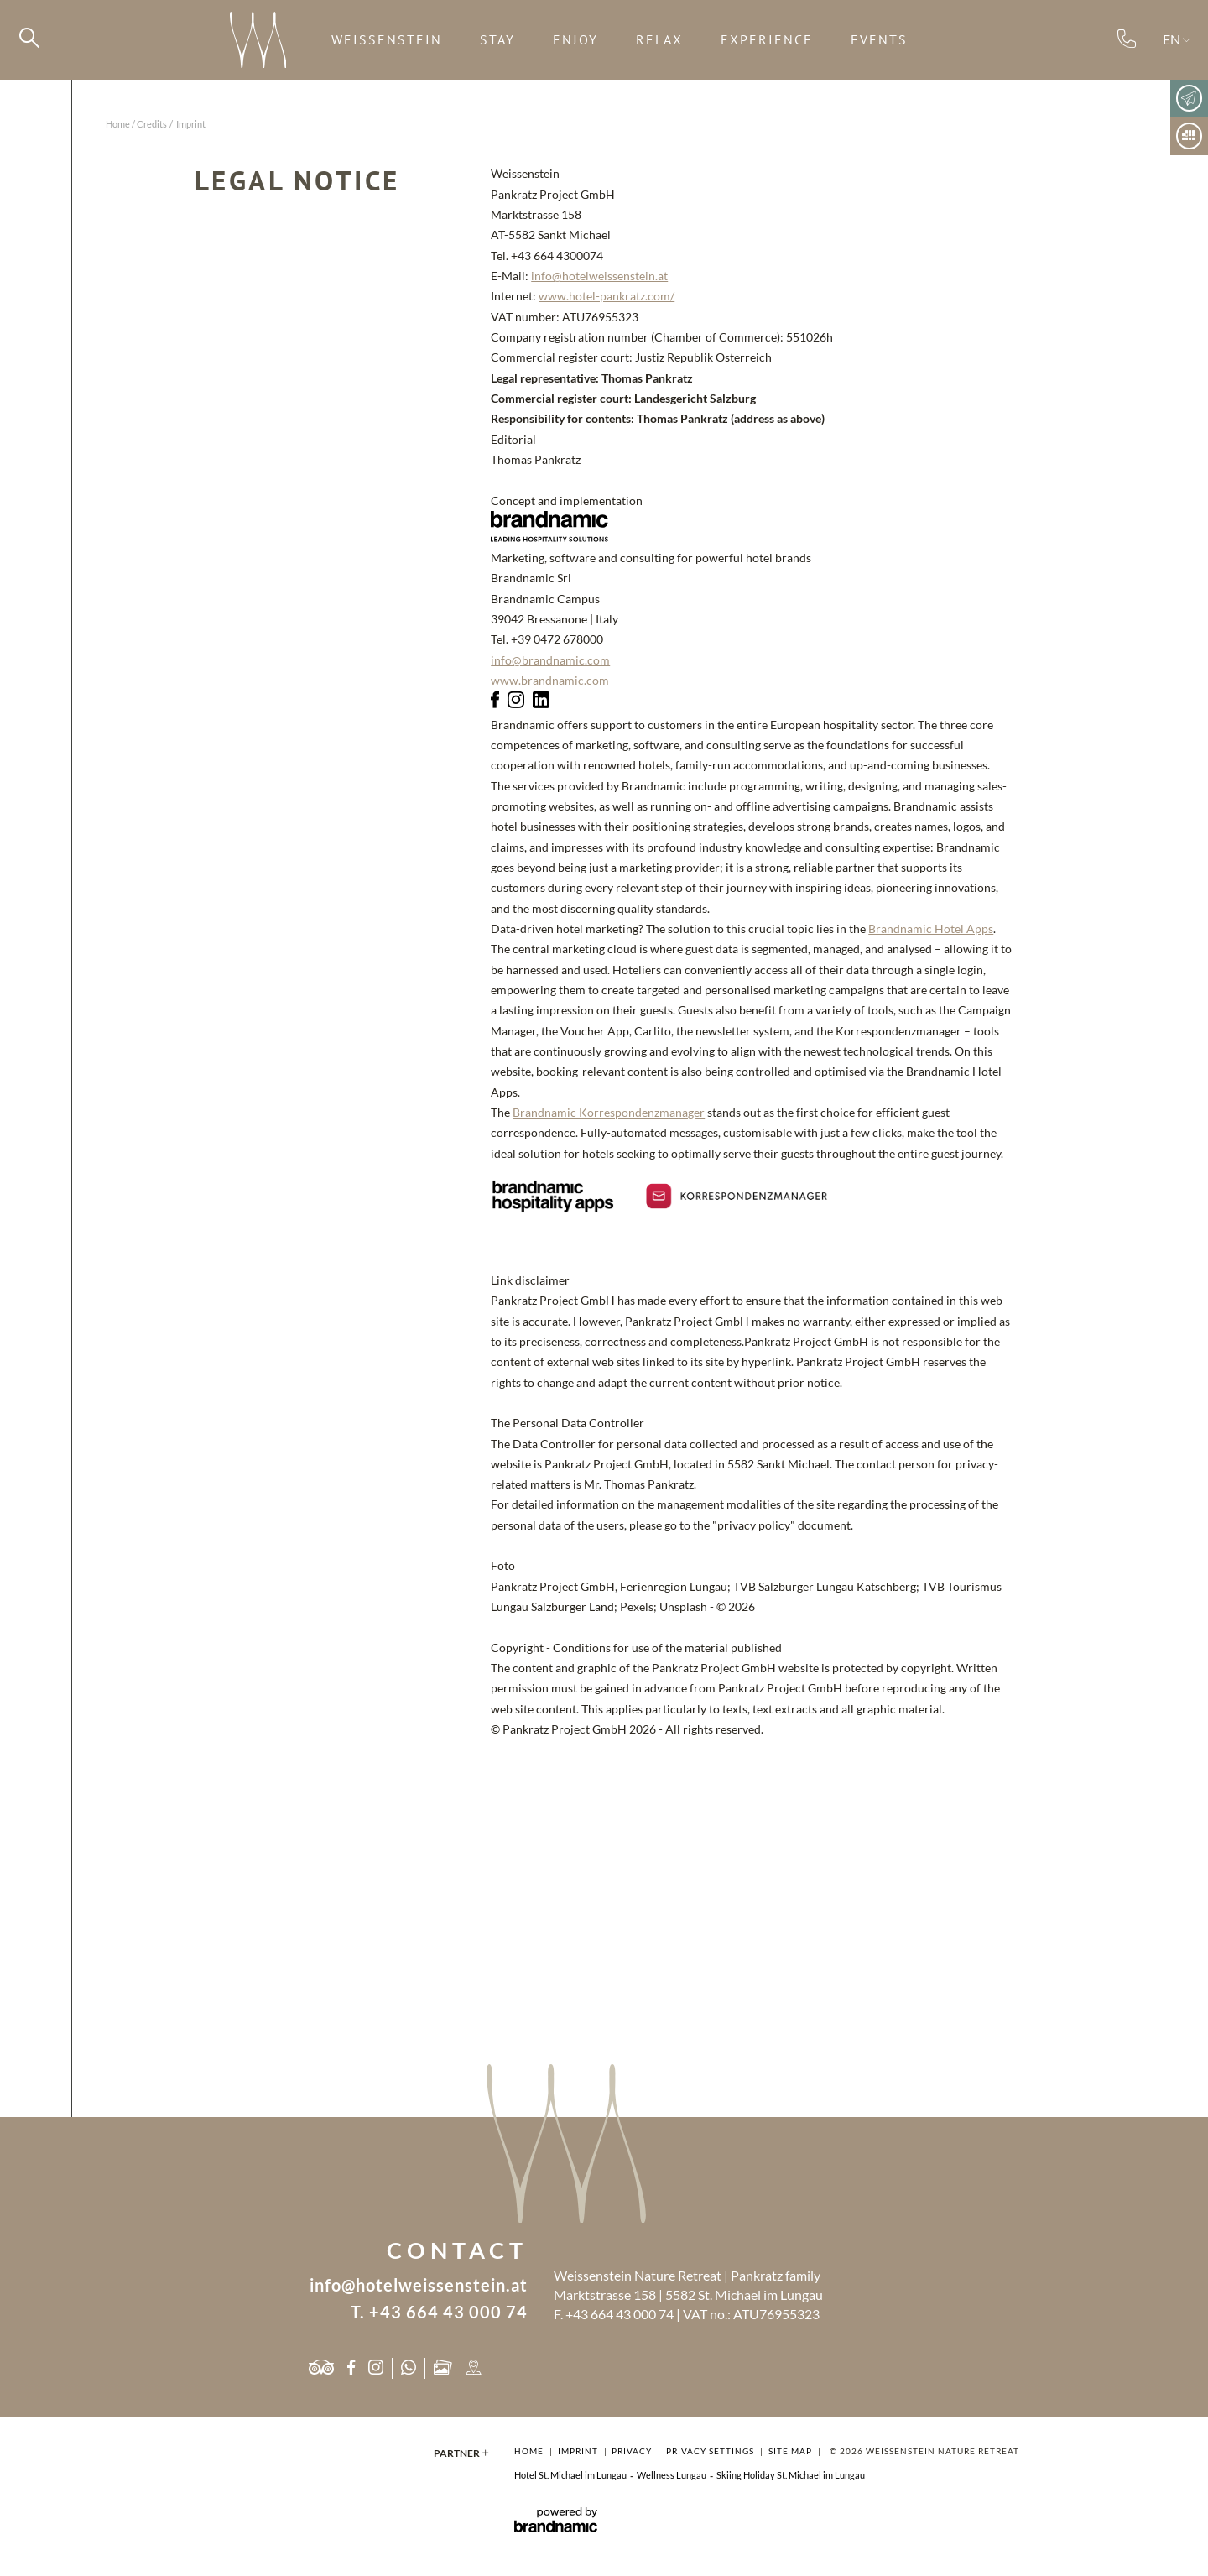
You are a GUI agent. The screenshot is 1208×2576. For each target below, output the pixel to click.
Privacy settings (711, 2451)
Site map (791, 2451)
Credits (152, 123)
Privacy (633, 2451)
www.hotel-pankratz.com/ (606, 296)
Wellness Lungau (671, 2474)
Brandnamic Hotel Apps (930, 929)
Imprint (579, 2451)
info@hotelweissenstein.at (599, 276)
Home (118, 123)
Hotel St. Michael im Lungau (570, 2474)
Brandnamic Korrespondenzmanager (609, 1112)
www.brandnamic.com (550, 680)
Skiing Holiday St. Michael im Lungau (790, 2474)
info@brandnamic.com (550, 660)
